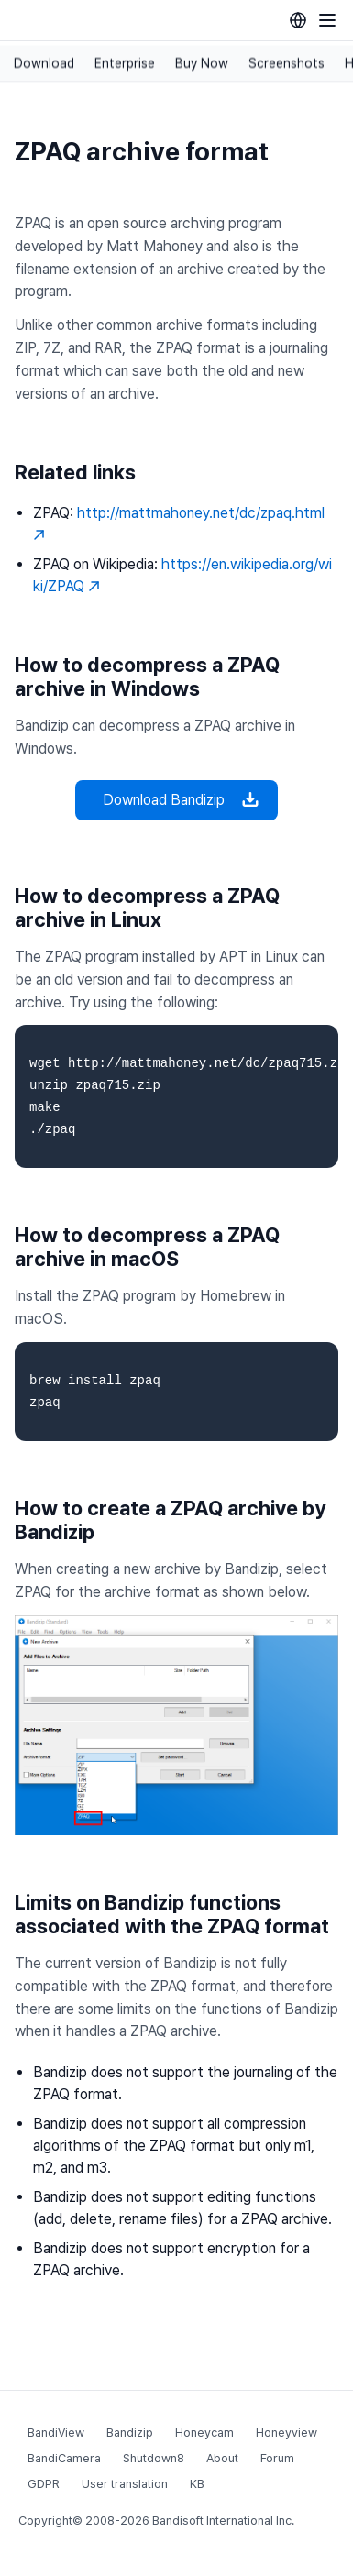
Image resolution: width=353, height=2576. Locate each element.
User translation (125, 2484)
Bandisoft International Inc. (223, 2520)
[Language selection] (298, 20)
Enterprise (124, 63)
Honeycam (204, 2432)
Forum (277, 2458)
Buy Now (201, 63)
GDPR (44, 2484)
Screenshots (286, 63)
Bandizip (129, 2432)
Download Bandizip (176, 800)
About (222, 2458)
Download (44, 63)
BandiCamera (64, 2458)
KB (197, 2484)
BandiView (56, 2432)
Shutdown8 (153, 2458)
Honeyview (286, 2432)
